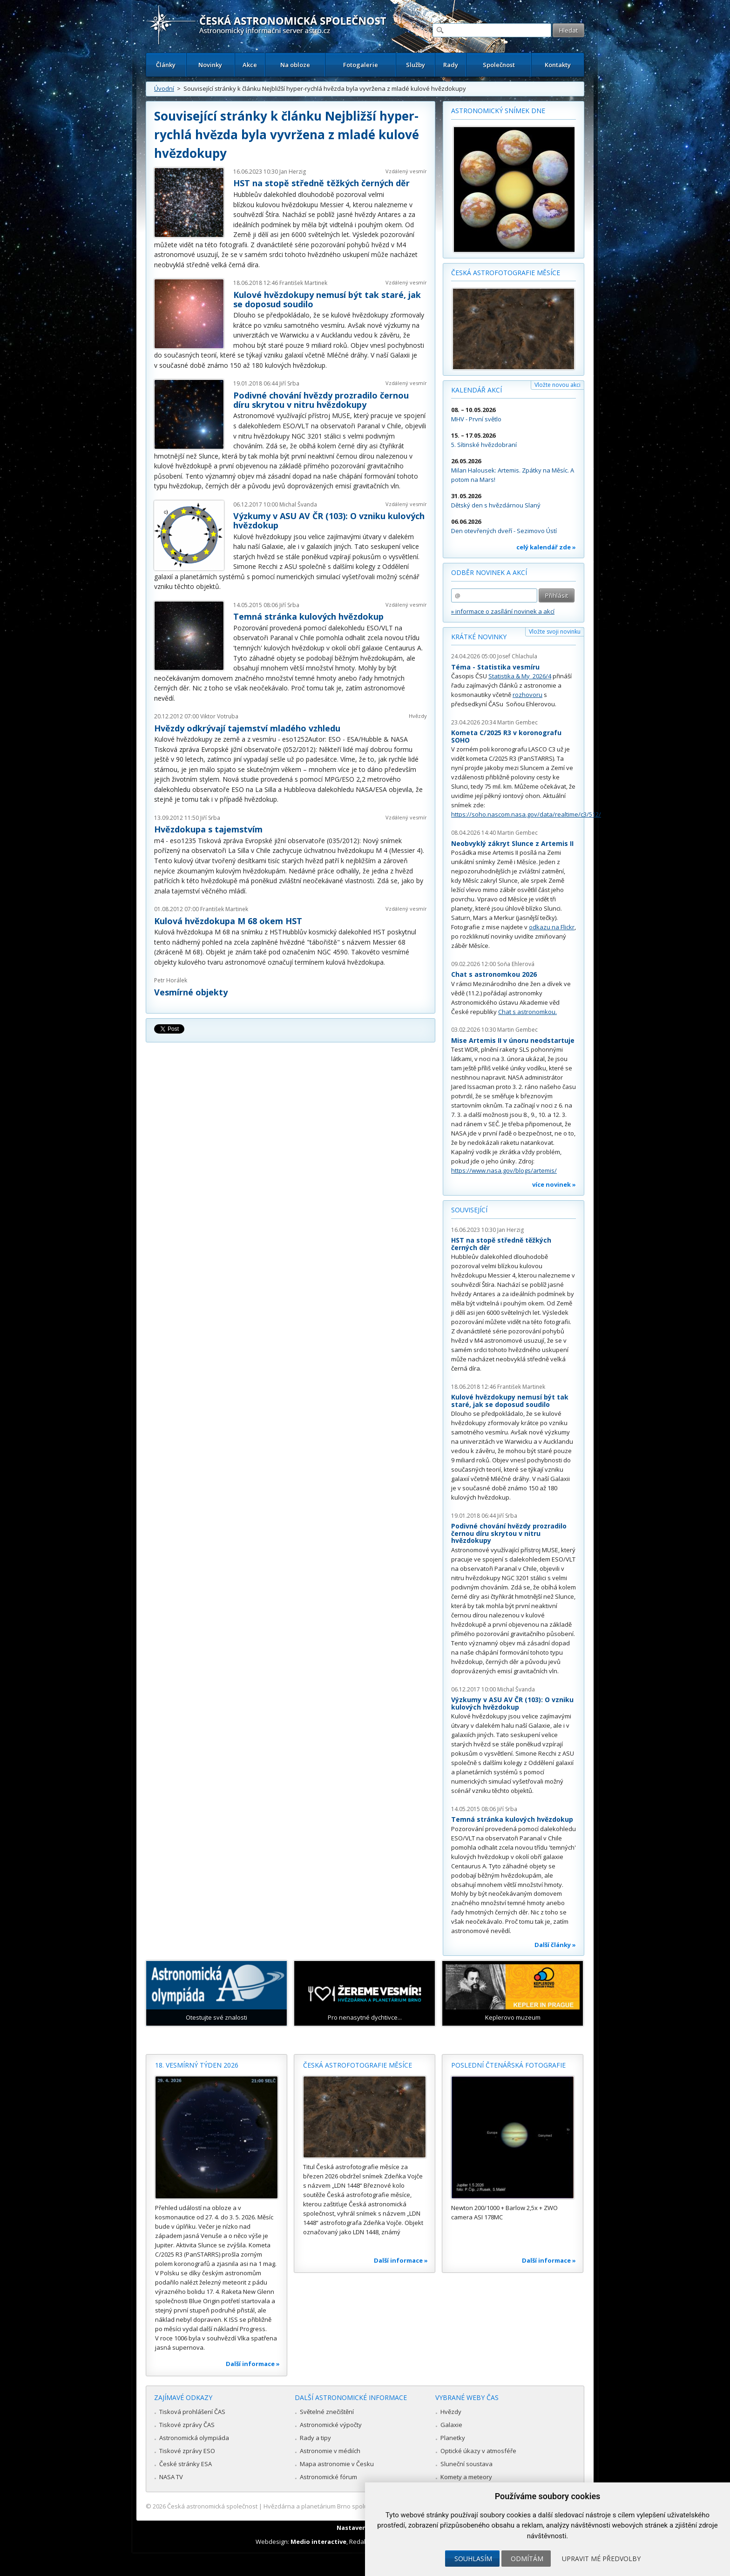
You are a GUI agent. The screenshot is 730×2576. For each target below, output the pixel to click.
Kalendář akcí (476, 389)
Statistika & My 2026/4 (519, 676)
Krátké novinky (479, 636)
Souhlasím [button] (473, 2558)
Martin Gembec (517, 722)
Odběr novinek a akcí (489, 572)
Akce (250, 65)
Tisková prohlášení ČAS (192, 2411)
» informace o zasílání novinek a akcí (502, 611)
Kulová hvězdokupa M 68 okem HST (228, 920)
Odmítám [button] (527, 2558)
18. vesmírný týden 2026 (196, 2065)
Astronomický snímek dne (498, 110)
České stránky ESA (185, 2464)
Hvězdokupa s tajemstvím (208, 829)
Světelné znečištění (327, 2411)
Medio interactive (318, 2541)
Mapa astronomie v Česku (337, 2464)
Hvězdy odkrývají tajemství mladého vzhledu (247, 728)
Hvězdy (418, 715)
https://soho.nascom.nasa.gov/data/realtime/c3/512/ (526, 814)
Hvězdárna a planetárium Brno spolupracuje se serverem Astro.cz (357, 2506)
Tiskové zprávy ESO (187, 2451)
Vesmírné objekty (191, 992)
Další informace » (253, 2364)
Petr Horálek (170, 980)
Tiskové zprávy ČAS (187, 2424)
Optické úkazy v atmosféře (478, 2451)
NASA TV (171, 2477)
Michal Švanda (298, 504)
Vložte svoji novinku (555, 632)
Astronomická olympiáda (194, 2438)
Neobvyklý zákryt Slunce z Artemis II (512, 843)
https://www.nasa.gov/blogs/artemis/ (504, 1170)
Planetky (452, 2438)
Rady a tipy (315, 2438)
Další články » (555, 1944)
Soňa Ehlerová (515, 964)
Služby (415, 65)
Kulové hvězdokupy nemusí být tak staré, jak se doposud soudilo (327, 299)
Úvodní (164, 88)
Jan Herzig (292, 172)
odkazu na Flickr (552, 927)
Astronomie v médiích (330, 2451)
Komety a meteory (466, 2477)
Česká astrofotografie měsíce (505, 272)
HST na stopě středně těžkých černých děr (321, 183)
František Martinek (303, 283)
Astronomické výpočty (331, 2424)
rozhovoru (527, 694)
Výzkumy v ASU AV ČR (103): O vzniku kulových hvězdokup (329, 520)
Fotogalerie (360, 65)
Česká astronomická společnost (212, 2506)
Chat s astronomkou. (527, 1011)
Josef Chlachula (517, 656)
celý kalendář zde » (546, 547)
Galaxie (451, 2424)
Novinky (210, 65)
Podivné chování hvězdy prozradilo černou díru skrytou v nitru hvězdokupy (321, 400)
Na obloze (295, 65)
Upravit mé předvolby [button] (601, 2558)
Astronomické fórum (328, 2477)
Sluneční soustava (466, 2464)
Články (166, 65)
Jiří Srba (289, 383)
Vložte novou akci (557, 385)
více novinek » (554, 1184)
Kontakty (558, 65)
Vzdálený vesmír (406, 171)
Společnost (499, 65)
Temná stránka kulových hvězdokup (308, 616)
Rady (450, 65)
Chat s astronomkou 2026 (494, 974)
